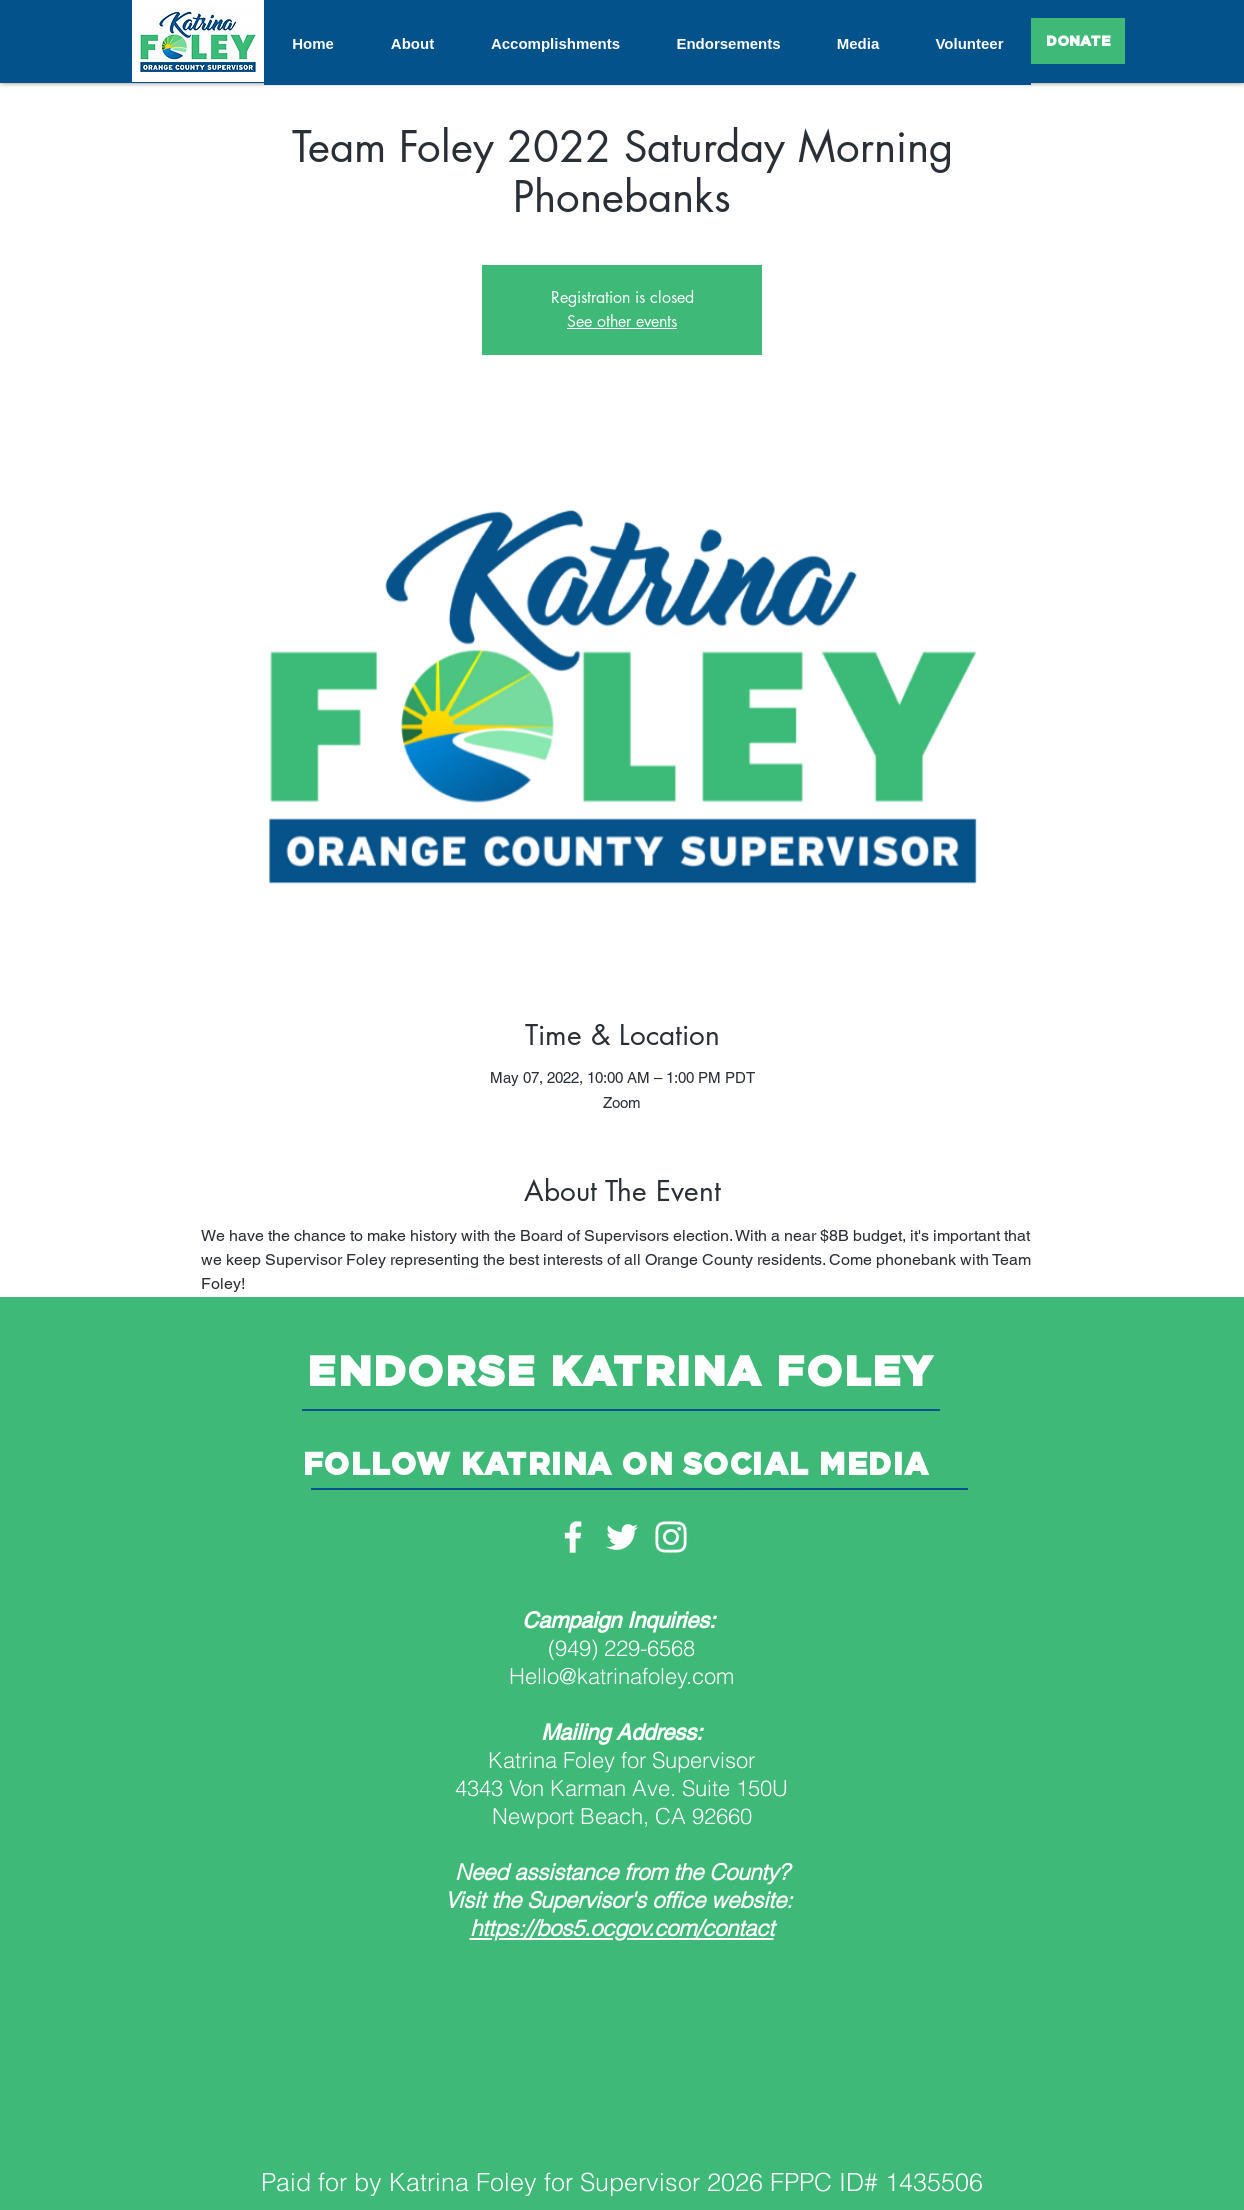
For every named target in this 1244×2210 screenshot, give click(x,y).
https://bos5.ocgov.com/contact (622, 1928)
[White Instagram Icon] (671, 1537)
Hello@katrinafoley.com (621, 1676)
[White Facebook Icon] (573, 1537)
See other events (622, 321)
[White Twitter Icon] (622, 1537)
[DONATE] (1078, 41)
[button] (412, 44)
